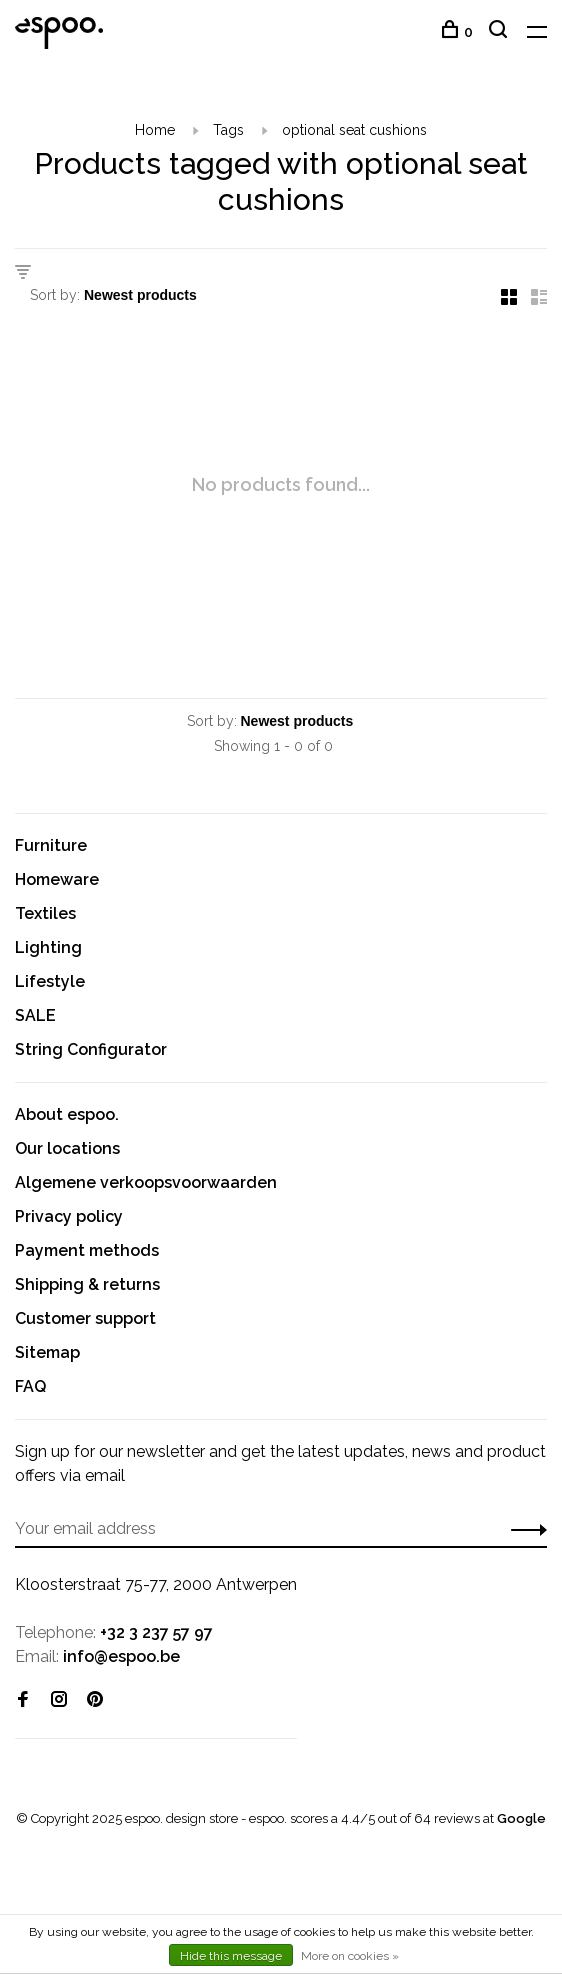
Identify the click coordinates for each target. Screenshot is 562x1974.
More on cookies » (350, 1956)
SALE (35, 1015)
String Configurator (91, 1049)
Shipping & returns (87, 1284)
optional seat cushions (354, 130)
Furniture (51, 845)
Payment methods (87, 1250)
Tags (228, 130)
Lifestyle (50, 981)
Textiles (45, 913)
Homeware (57, 879)
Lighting (48, 947)
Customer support (85, 1318)
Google (521, 1818)
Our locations (67, 1148)
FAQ (30, 1386)
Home (155, 130)
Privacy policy (69, 1216)
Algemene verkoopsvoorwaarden (146, 1182)
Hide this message (231, 1956)
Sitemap (47, 1352)
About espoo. (67, 1114)
